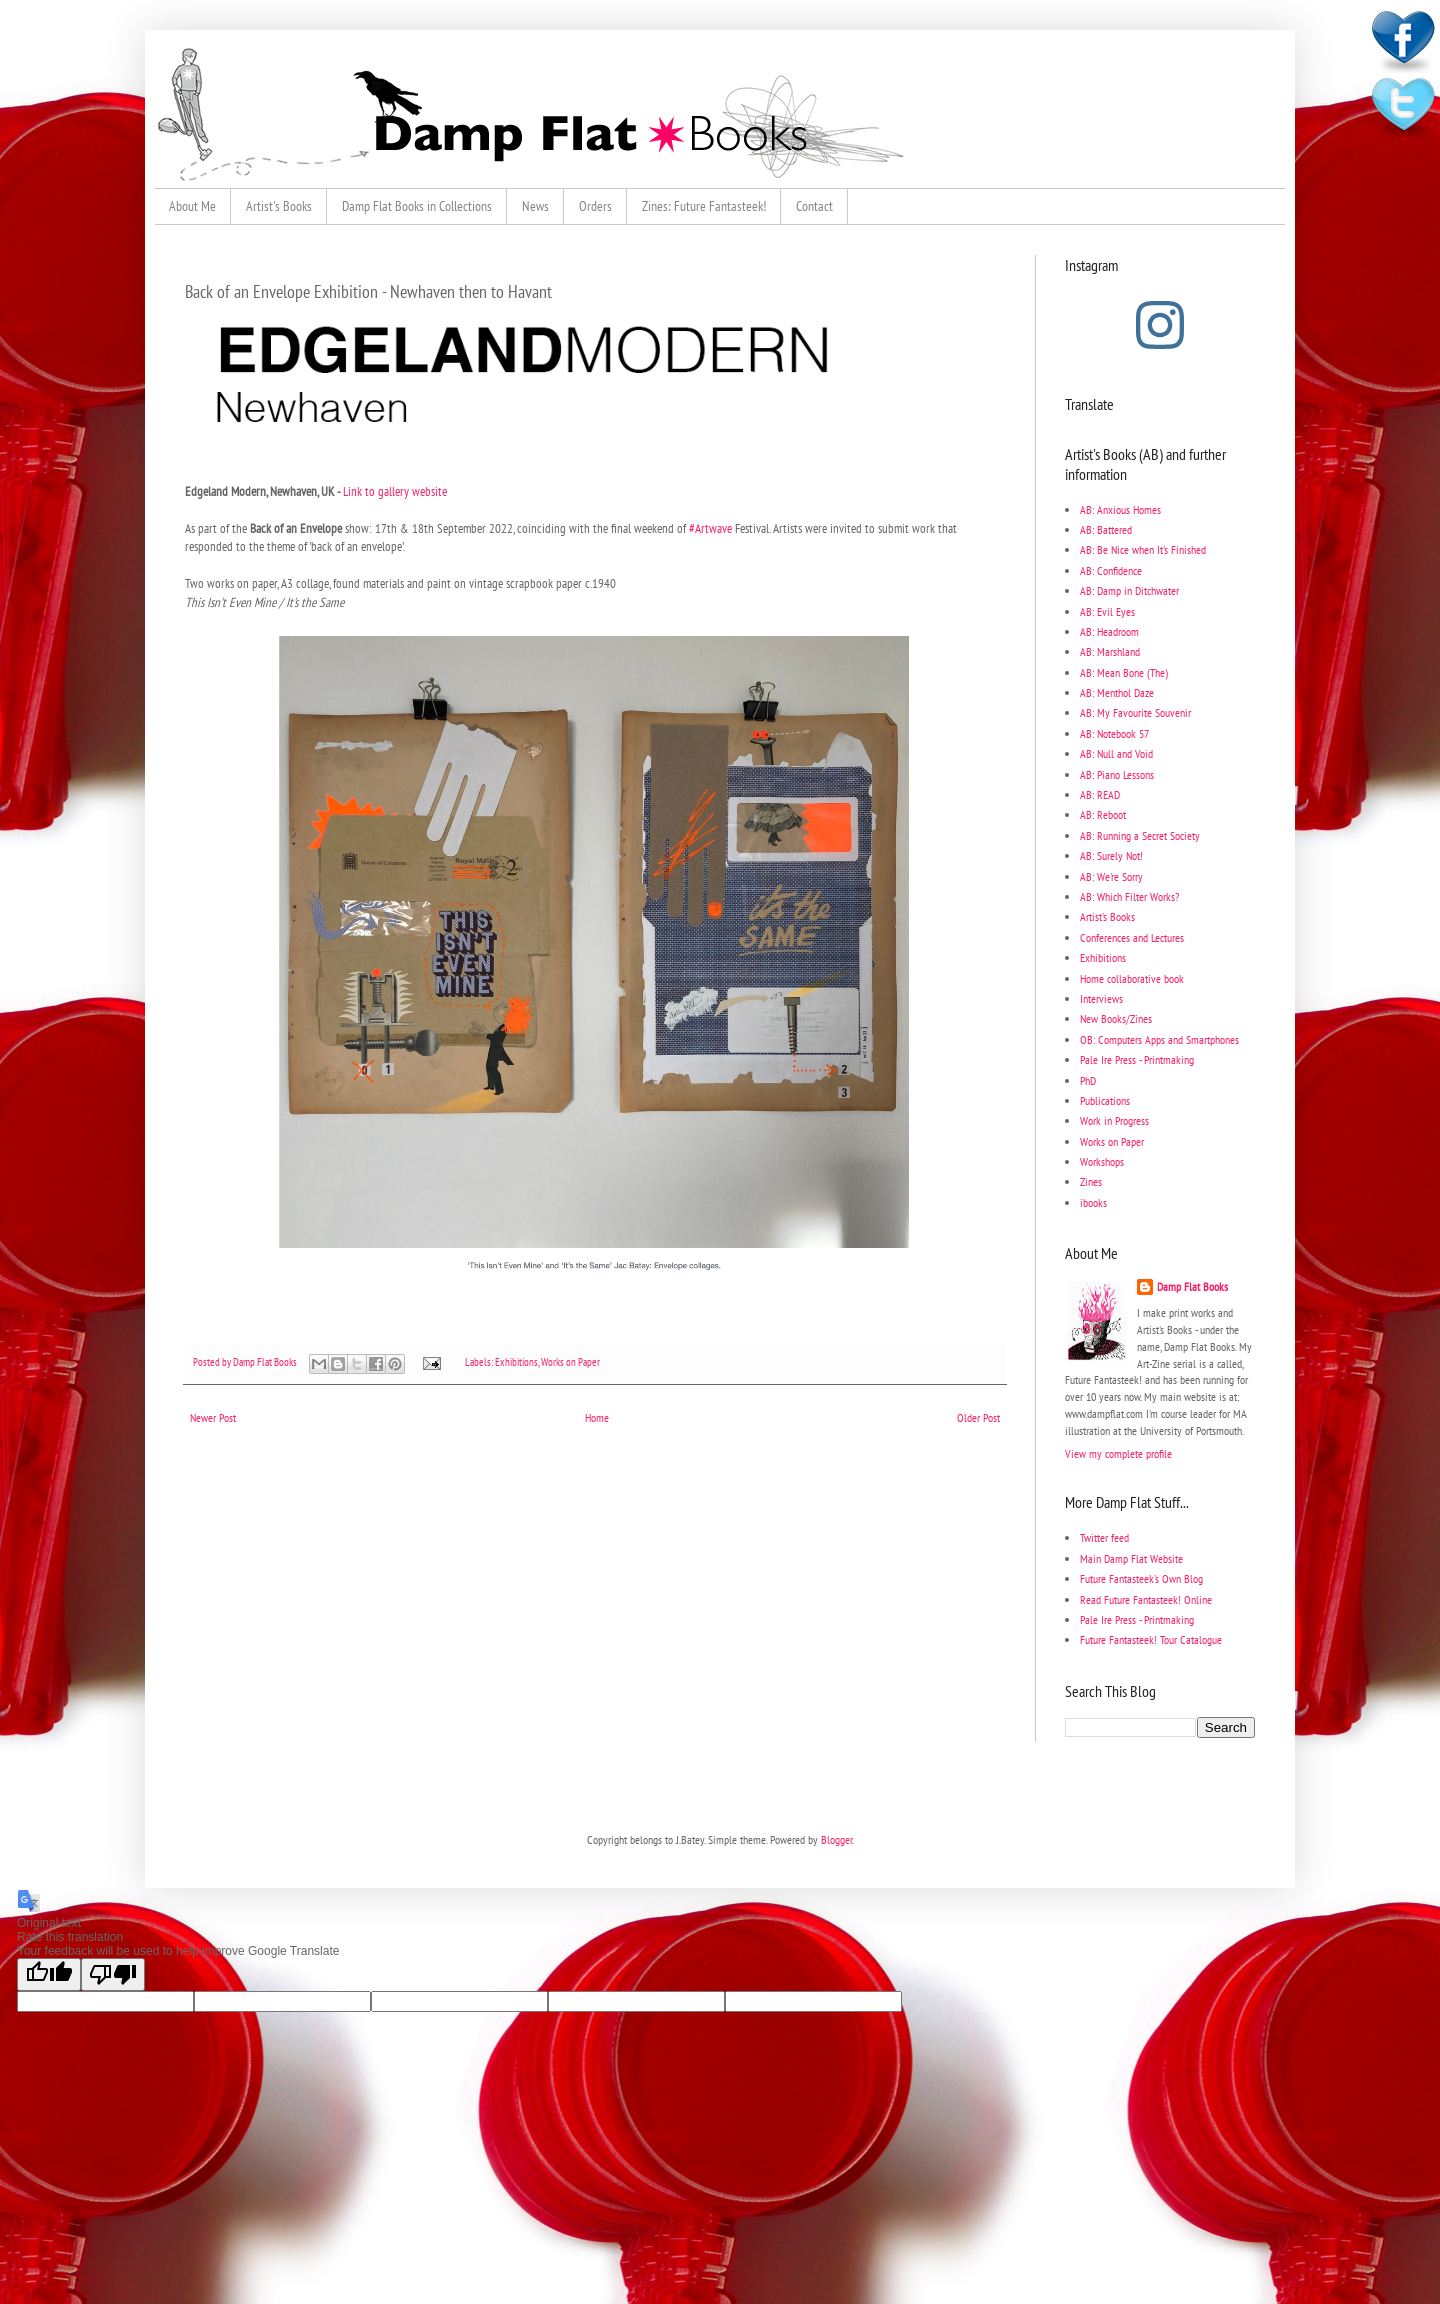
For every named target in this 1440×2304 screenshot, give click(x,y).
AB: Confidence (1111, 570)
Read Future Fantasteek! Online (1146, 1599)
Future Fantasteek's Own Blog (1141, 1578)
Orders (595, 206)
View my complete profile (1118, 1453)
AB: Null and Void (1116, 753)
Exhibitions (516, 1362)
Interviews (1101, 998)
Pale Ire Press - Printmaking (1137, 1059)
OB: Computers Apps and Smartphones (1159, 1039)
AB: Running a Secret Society (1140, 835)
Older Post (978, 1417)
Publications (1105, 1100)
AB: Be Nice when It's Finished (1143, 549)
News (535, 206)
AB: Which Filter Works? (1129, 896)
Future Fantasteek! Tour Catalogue (1151, 1639)
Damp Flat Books (266, 1362)
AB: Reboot (1103, 814)
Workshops (1102, 1161)
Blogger (836, 1839)
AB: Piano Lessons (1117, 774)
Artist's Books (279, 206)
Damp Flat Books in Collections (417, 206)
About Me (192, 206)
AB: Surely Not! (1111, 855)
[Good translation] (49, 1974)
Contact (814, 206)
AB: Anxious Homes (1120, 509)
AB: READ (1100, 794)
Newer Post (213, 1417)
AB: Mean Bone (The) (1124, 672)
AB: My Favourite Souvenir (1135, 712)
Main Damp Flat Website (1131, 1558)
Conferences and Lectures (1132, 937)
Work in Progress (1114, 1120)
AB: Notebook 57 (1114, 733)
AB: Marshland (1110, 651)
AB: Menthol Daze (1117, 692)
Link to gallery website (395, 491)
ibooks (1093, 1202)
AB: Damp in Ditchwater (1129, 590)
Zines (1091, 1181)
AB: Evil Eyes (1107, 611)
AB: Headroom (1109, 631)
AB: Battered (1106, 529)
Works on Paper (570, 1362)
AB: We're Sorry (1111, 876)
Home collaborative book (1132, 978)
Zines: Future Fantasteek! (704, 206)
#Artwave (710, 528)
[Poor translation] (113, 1974)
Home (597, 1417)
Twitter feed (1104, 1537)
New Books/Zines (1116, 1018)
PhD (1088, 1080)
